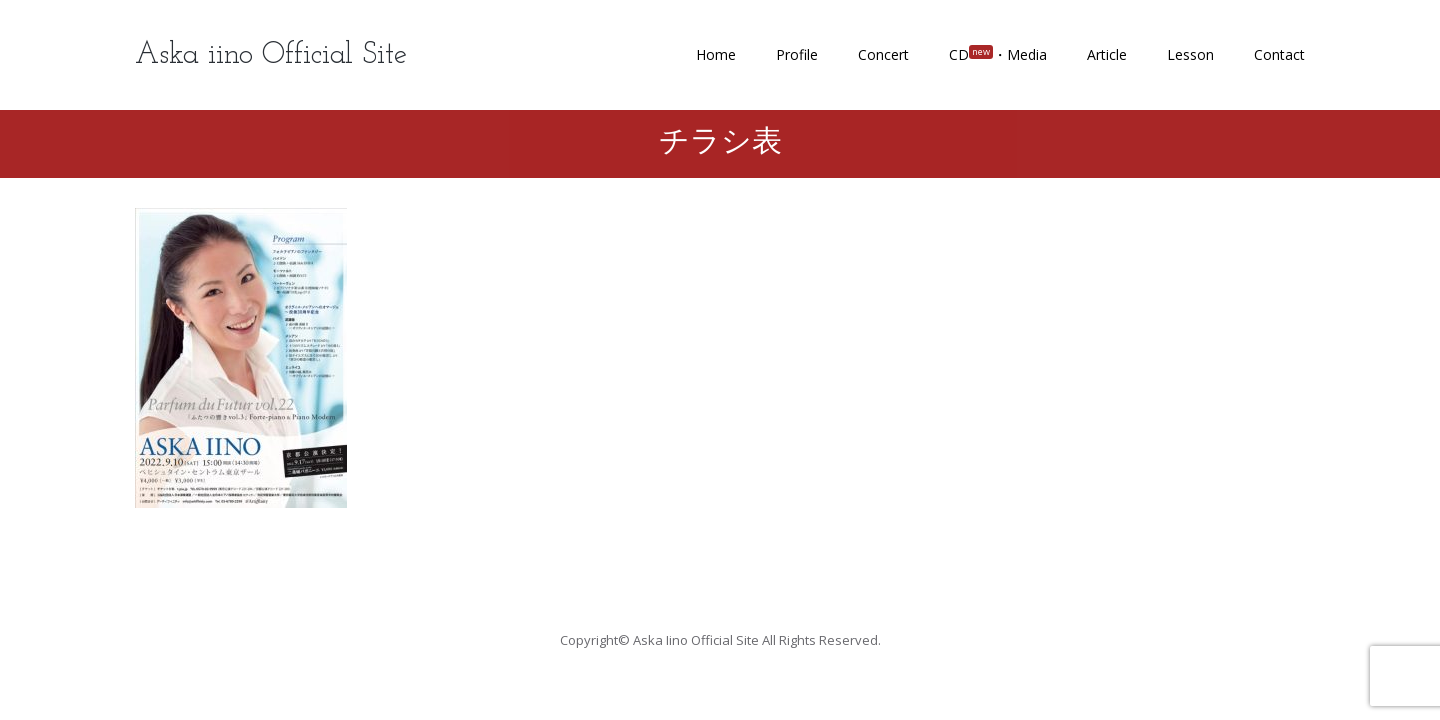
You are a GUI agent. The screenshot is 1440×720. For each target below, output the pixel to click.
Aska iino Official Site (271, 55)
